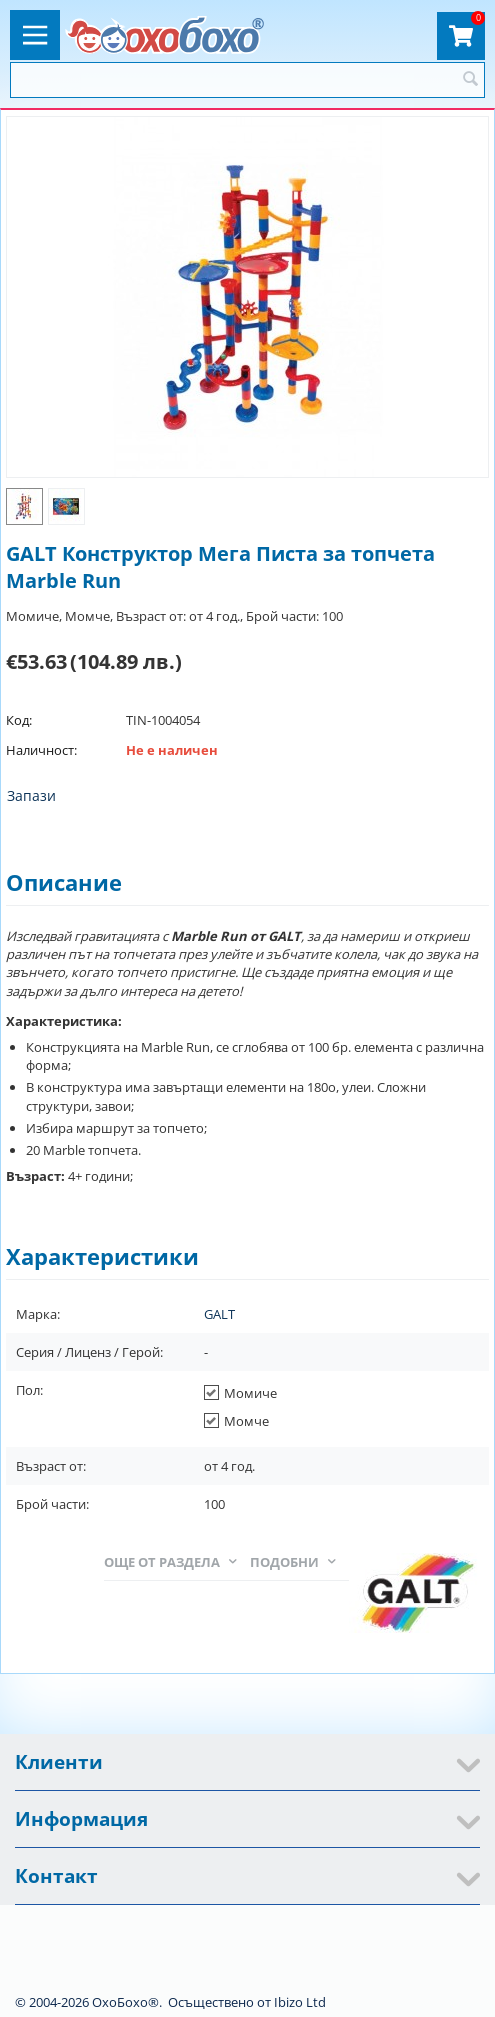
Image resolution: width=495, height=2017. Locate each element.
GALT (219, 1314)
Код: (19, 720)
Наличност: (41, 750)
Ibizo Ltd (300, 2002)
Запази (31, 795)
